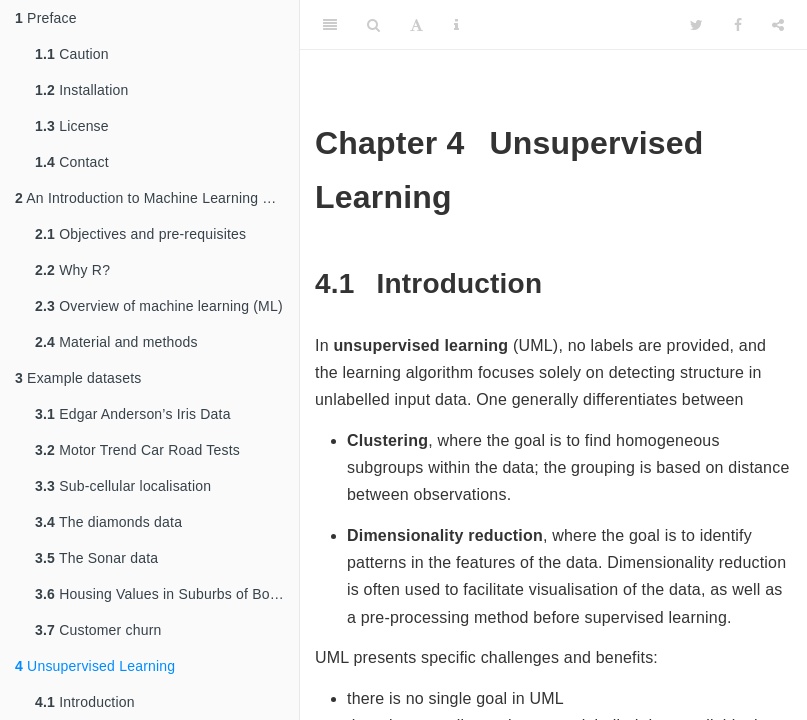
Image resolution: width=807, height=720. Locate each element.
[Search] (373, 25)
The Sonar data (96, 558)
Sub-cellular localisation (123, 486)
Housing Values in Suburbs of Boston (166, 594)
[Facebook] (738, 25)
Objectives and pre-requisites (140, 234)
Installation (81, 90)
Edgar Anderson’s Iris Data (133, 414)
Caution (72, 54)
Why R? (72, 270)
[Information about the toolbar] (456, 25)
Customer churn (98, 630)
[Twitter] (696, 25)
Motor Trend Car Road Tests (137, 450)
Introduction (85, 702)
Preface (46, 18)
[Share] (778, 25)
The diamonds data (108, 522)
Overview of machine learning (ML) (159, 306)
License (72, 126)
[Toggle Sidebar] (330, 25)
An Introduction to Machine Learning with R (157, 198)
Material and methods (116, 342)
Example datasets (78, 378)
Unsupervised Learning (95, 666)
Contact (72, 162)
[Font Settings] (416, 25)
